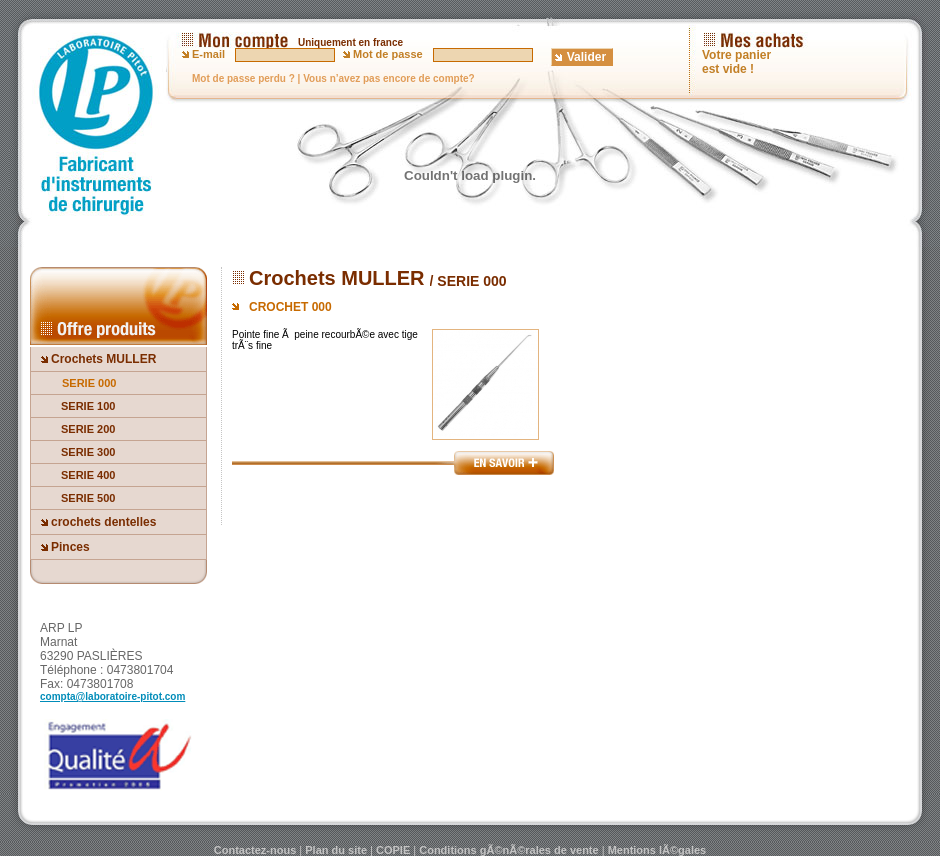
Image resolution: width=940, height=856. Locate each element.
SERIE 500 (88, 498)
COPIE (393, 850)
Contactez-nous (255, 850)
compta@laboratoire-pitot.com (112, 696)
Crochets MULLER (103, 359)
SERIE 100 (88, 406)
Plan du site (336, 850)
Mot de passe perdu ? (243, 78)
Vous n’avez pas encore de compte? (389, 78)
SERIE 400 (88, 475)
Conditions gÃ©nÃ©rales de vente (508, 850)
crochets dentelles (103, 522)
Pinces (70, 547)
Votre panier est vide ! (736, 62)
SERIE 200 (88, 429)
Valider (586, 57)
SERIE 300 (88, 452)
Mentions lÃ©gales (657, 850)
